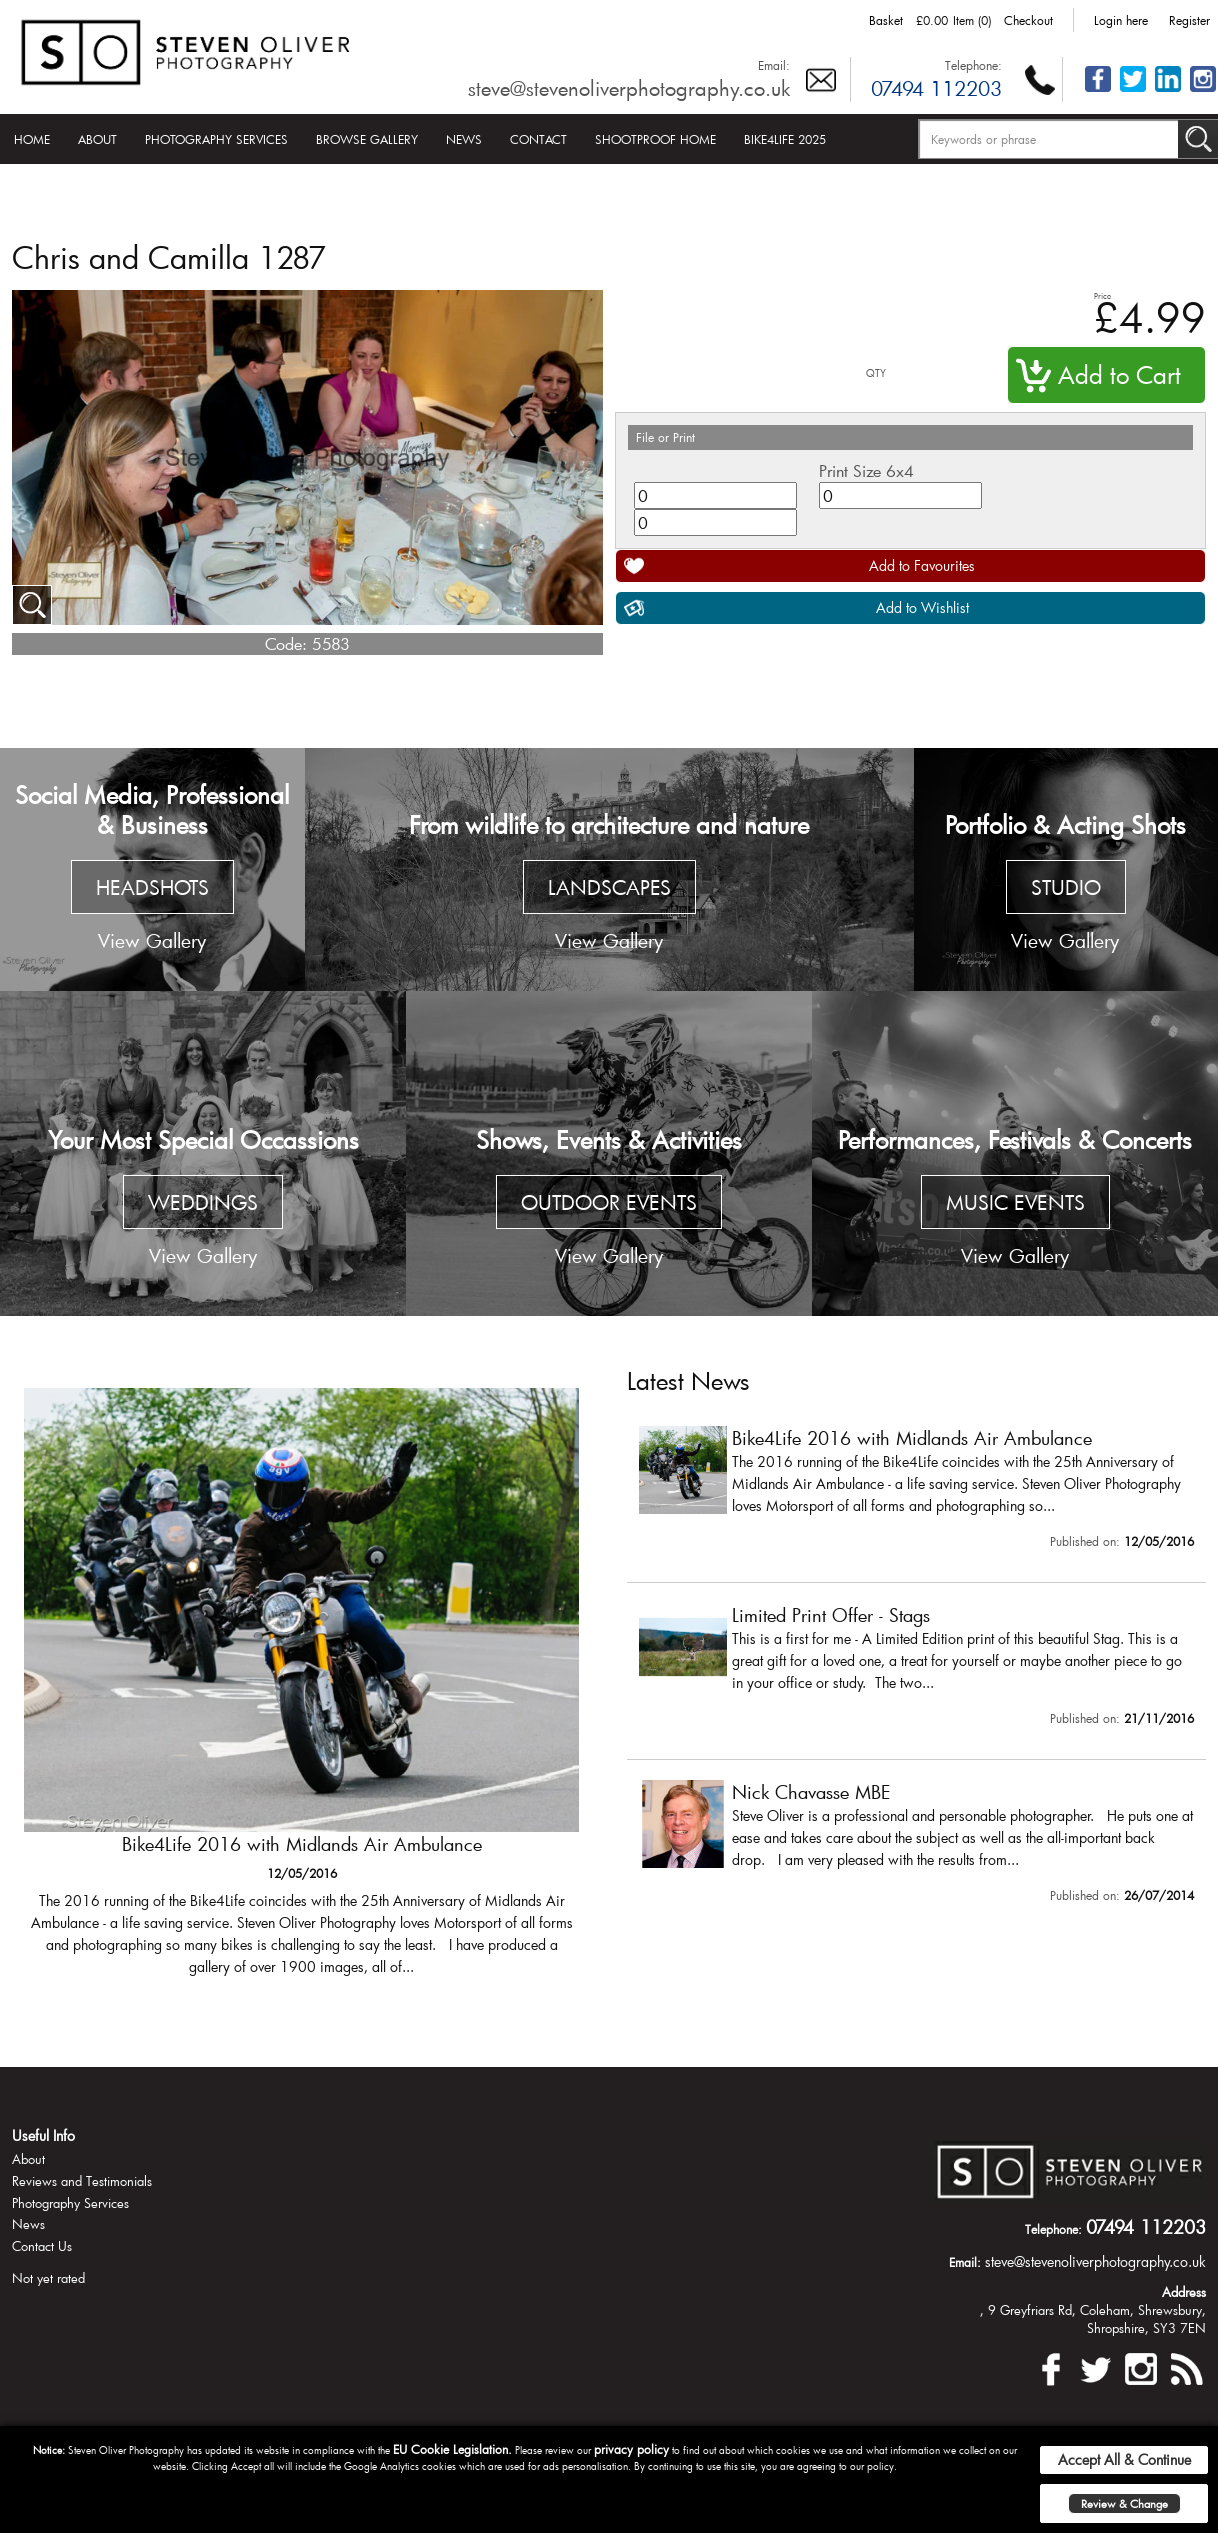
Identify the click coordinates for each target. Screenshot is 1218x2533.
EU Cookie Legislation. (452, 2449)
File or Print (665, 437)
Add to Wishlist (922, 607)
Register (1189, 20)
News (464, 139)
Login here (1121, 20)
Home (32, 139)
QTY (876, 373)
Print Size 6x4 (866, 470)
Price (1102, 295)
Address (1184, 2292)
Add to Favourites (922, 565)
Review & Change (1124, 2503)
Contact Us (42, 2246)
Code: (286, 643)
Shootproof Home (655, 139)
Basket (886, 20)
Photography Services (216, 139)
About (97, 139)
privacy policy (631, 2449)
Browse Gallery (367, 139)
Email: (774, 65)
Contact (538, 139)
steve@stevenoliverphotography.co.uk (629, 88)
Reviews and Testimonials (82, 2181)
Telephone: (973, 65)
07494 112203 (936, 88)
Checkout (1028, 20)
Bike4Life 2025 (785, 139)
